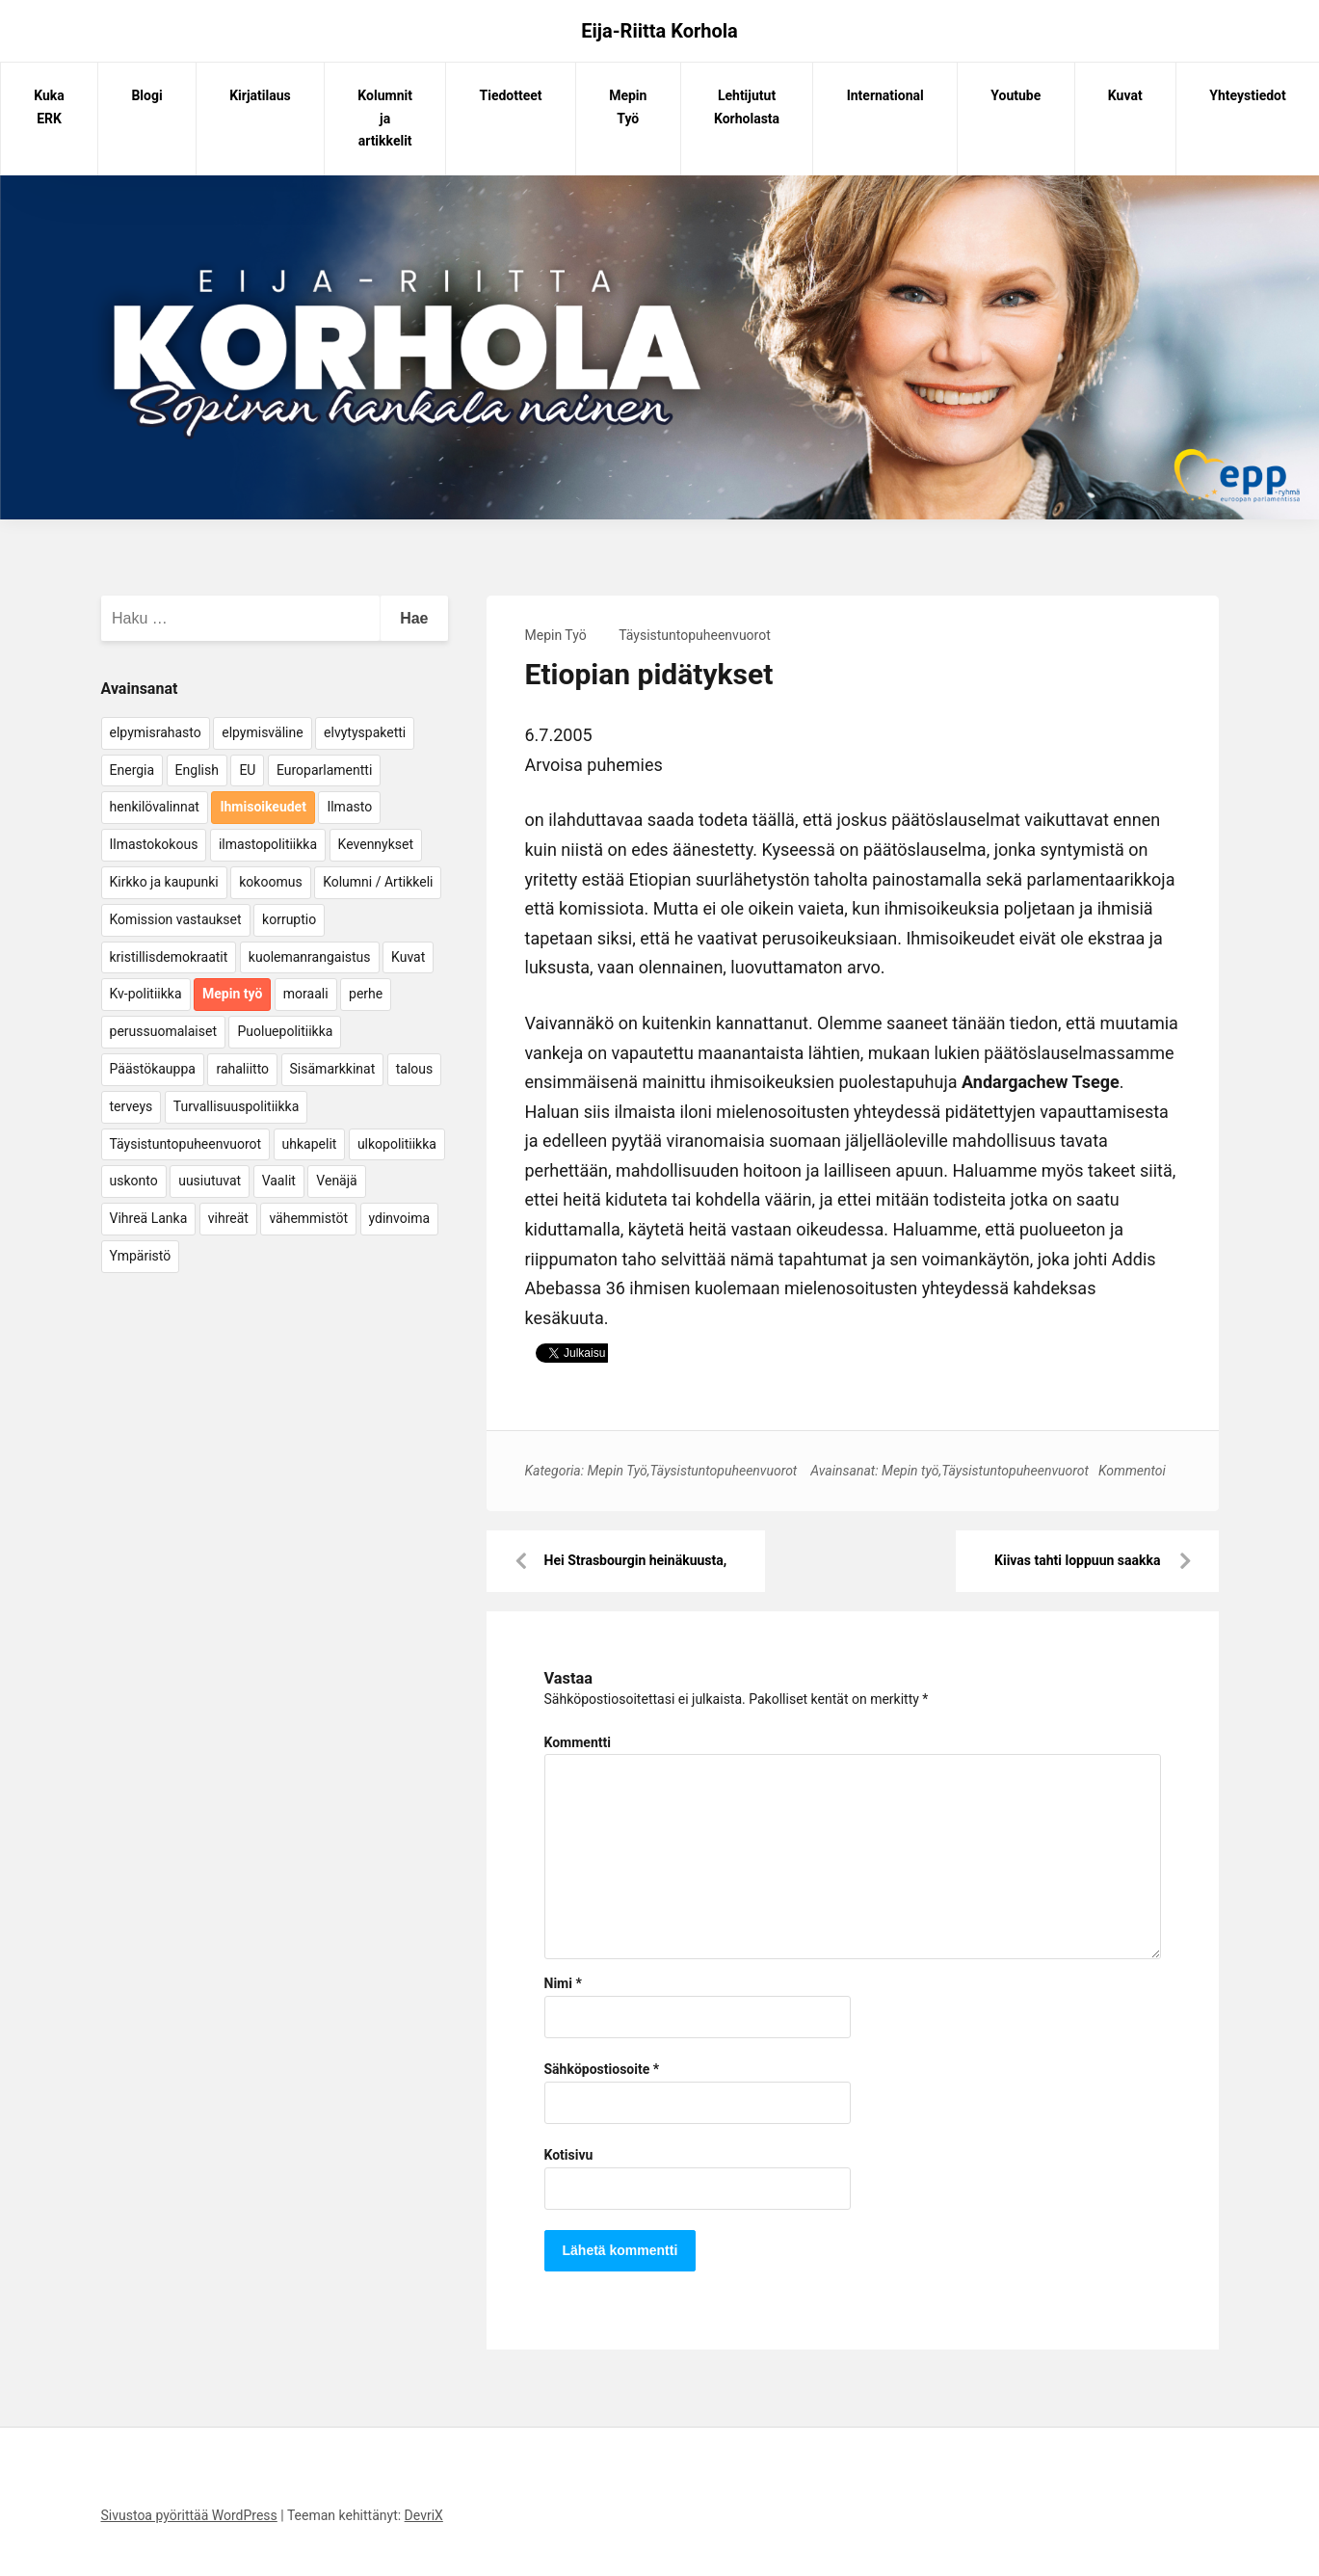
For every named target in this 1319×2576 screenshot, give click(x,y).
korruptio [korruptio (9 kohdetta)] (289, 919)
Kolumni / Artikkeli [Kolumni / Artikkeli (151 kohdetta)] (378, 882)
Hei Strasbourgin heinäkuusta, (635, 1560)
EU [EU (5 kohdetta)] (247, 770)
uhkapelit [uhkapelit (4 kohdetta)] (309, 1144)
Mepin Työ (627, 107)
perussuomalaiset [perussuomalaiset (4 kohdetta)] (163, 1031)
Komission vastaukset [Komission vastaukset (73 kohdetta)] (176, 919)
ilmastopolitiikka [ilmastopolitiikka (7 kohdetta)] (268, 844)
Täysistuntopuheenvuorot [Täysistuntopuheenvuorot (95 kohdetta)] (186, 1144)
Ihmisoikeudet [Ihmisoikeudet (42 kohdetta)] (263, 806)
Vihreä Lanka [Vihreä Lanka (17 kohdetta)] (149, 1218)
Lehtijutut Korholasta (746, 107)
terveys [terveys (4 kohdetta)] (131, 1106)
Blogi (146, 95)
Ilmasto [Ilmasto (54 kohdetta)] (349, 806)
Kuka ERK (49, 107)
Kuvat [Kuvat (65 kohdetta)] (408, 957)
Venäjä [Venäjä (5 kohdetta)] (336, 1180)
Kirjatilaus (260, 95)
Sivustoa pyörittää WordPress (189, 2515)
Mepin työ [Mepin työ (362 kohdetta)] (232, 993)
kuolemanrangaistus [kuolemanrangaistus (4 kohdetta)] (310, 957)
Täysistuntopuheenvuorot (695, 635)
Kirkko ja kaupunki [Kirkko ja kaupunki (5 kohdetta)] (164, 882)
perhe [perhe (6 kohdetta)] (366, 993)
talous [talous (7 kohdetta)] (415, 1068)
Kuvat (1125, 95)
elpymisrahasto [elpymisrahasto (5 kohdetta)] (155, 732)
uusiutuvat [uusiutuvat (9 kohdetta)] (209, 1180)
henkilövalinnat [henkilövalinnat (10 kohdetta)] (154, 806)
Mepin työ (910, 1470)
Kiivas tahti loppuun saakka (1077, 1560)
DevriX (424, 2515)
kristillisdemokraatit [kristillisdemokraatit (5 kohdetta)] (169, 957)
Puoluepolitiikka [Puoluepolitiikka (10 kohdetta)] (284, 1031)
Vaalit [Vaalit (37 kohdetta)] (279, 1180)
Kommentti (577, 1742)
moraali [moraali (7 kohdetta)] (306, 993)
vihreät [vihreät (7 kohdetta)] (228, 1218)
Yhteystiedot (1247, 95)
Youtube (1015, 95)
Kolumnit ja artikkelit (384, 118)
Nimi (563, 1983)
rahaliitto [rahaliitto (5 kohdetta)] (242, 1068)
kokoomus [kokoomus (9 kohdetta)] (270, 882)
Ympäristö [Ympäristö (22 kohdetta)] (140, 1255)
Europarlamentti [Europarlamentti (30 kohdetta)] (324, 770)
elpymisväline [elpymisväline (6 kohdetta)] (262, 732)
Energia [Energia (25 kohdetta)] (132, 770)
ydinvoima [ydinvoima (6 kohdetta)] (400, 1218)
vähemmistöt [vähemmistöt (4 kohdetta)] (308, 1218)
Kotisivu (569, 2155)
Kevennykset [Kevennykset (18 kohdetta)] (375, 844)
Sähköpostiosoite (602, 2069)
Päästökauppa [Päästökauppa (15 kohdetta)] (153, 1068)
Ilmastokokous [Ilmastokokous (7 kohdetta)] (154, 844)
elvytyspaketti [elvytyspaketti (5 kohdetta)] (365, 732)
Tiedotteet (511, 95)
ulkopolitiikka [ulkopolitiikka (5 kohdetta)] (396, 1144)
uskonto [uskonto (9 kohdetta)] (134, 1180)
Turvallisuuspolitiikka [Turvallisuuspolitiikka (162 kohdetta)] (236, 1106)
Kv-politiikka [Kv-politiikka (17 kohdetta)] (146, 993)
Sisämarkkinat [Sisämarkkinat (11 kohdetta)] (333, 1068)
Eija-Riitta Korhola (659, 30)
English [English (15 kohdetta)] (197, 770)
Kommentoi (1132, 1470)
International (885, 95)
